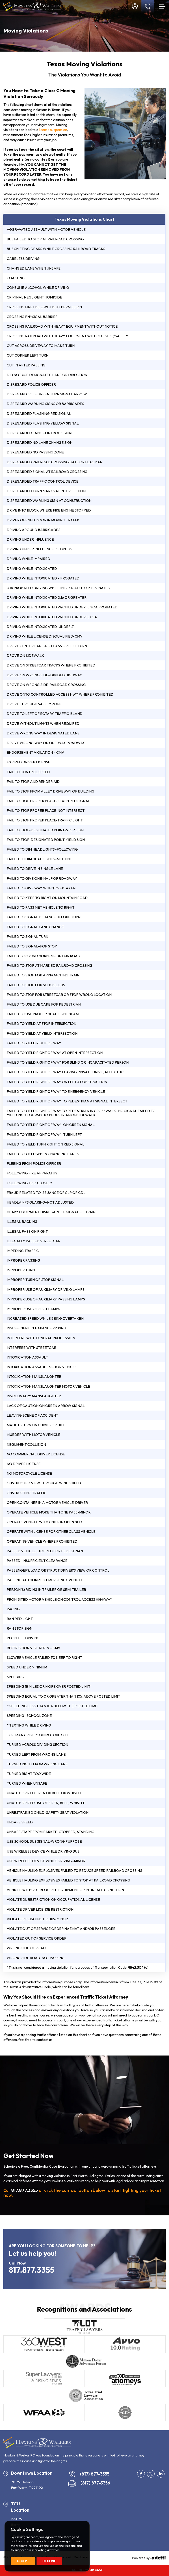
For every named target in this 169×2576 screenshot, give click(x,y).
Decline (49, 2561)
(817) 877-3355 (89, 2474)
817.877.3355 (24, 2190)
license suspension (53, 129)
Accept (23, 2561)
